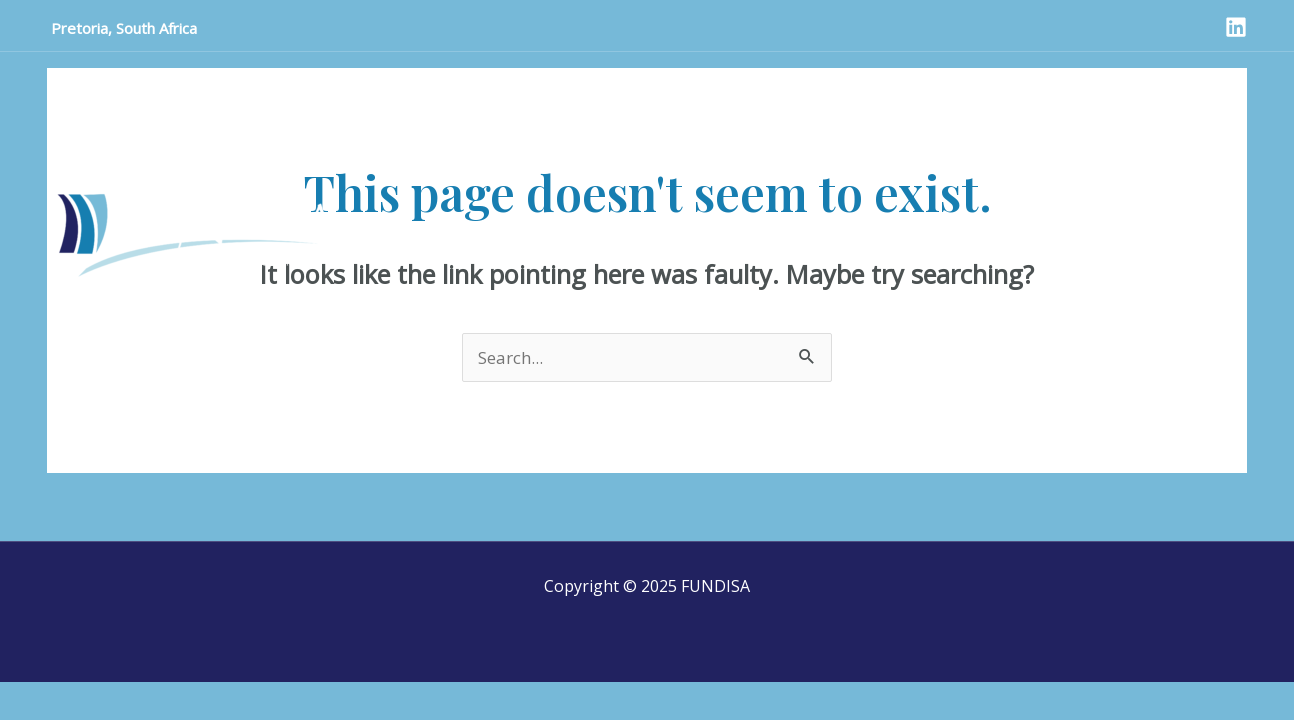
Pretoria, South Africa (122, 28)
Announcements (243, 86)
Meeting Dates (807, 86)
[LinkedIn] (1236, 27)
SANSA (601, 86)
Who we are (497, 86)
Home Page (106, 86)
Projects (689, 86)
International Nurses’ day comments (202, 134)
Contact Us (378, 86)
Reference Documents (978, 86)
